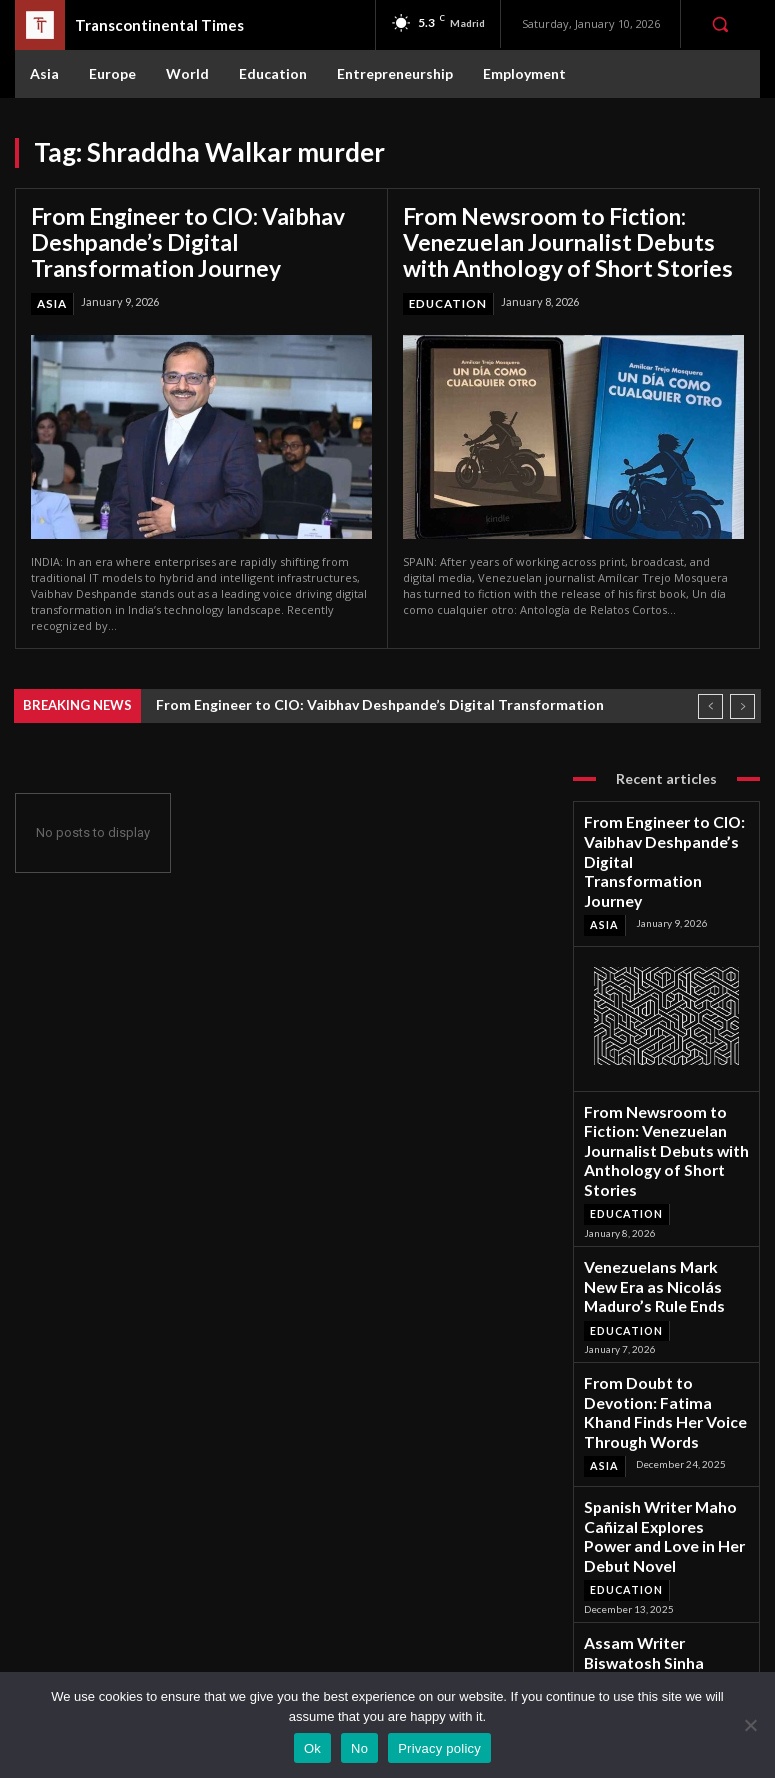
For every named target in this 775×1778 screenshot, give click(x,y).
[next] (742, 696)
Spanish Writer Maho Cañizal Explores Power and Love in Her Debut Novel (663, 1357)
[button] (720, 24)
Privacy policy (439, 1748)
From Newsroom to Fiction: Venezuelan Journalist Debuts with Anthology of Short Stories (559, 238)
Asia (51, 293)
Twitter (661, 1641)
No (359, 1748)
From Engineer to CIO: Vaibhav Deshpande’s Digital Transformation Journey (194, 238)
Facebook (667, 1589)
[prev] (710, 696)
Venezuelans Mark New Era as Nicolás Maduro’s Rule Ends (665, 1171)
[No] (750, 1725)
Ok (312, 1748)
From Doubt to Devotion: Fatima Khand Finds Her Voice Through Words (665, 1267)
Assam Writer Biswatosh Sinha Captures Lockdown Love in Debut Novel (656, 1460)
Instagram (668, 1615)
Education (447, 293)
